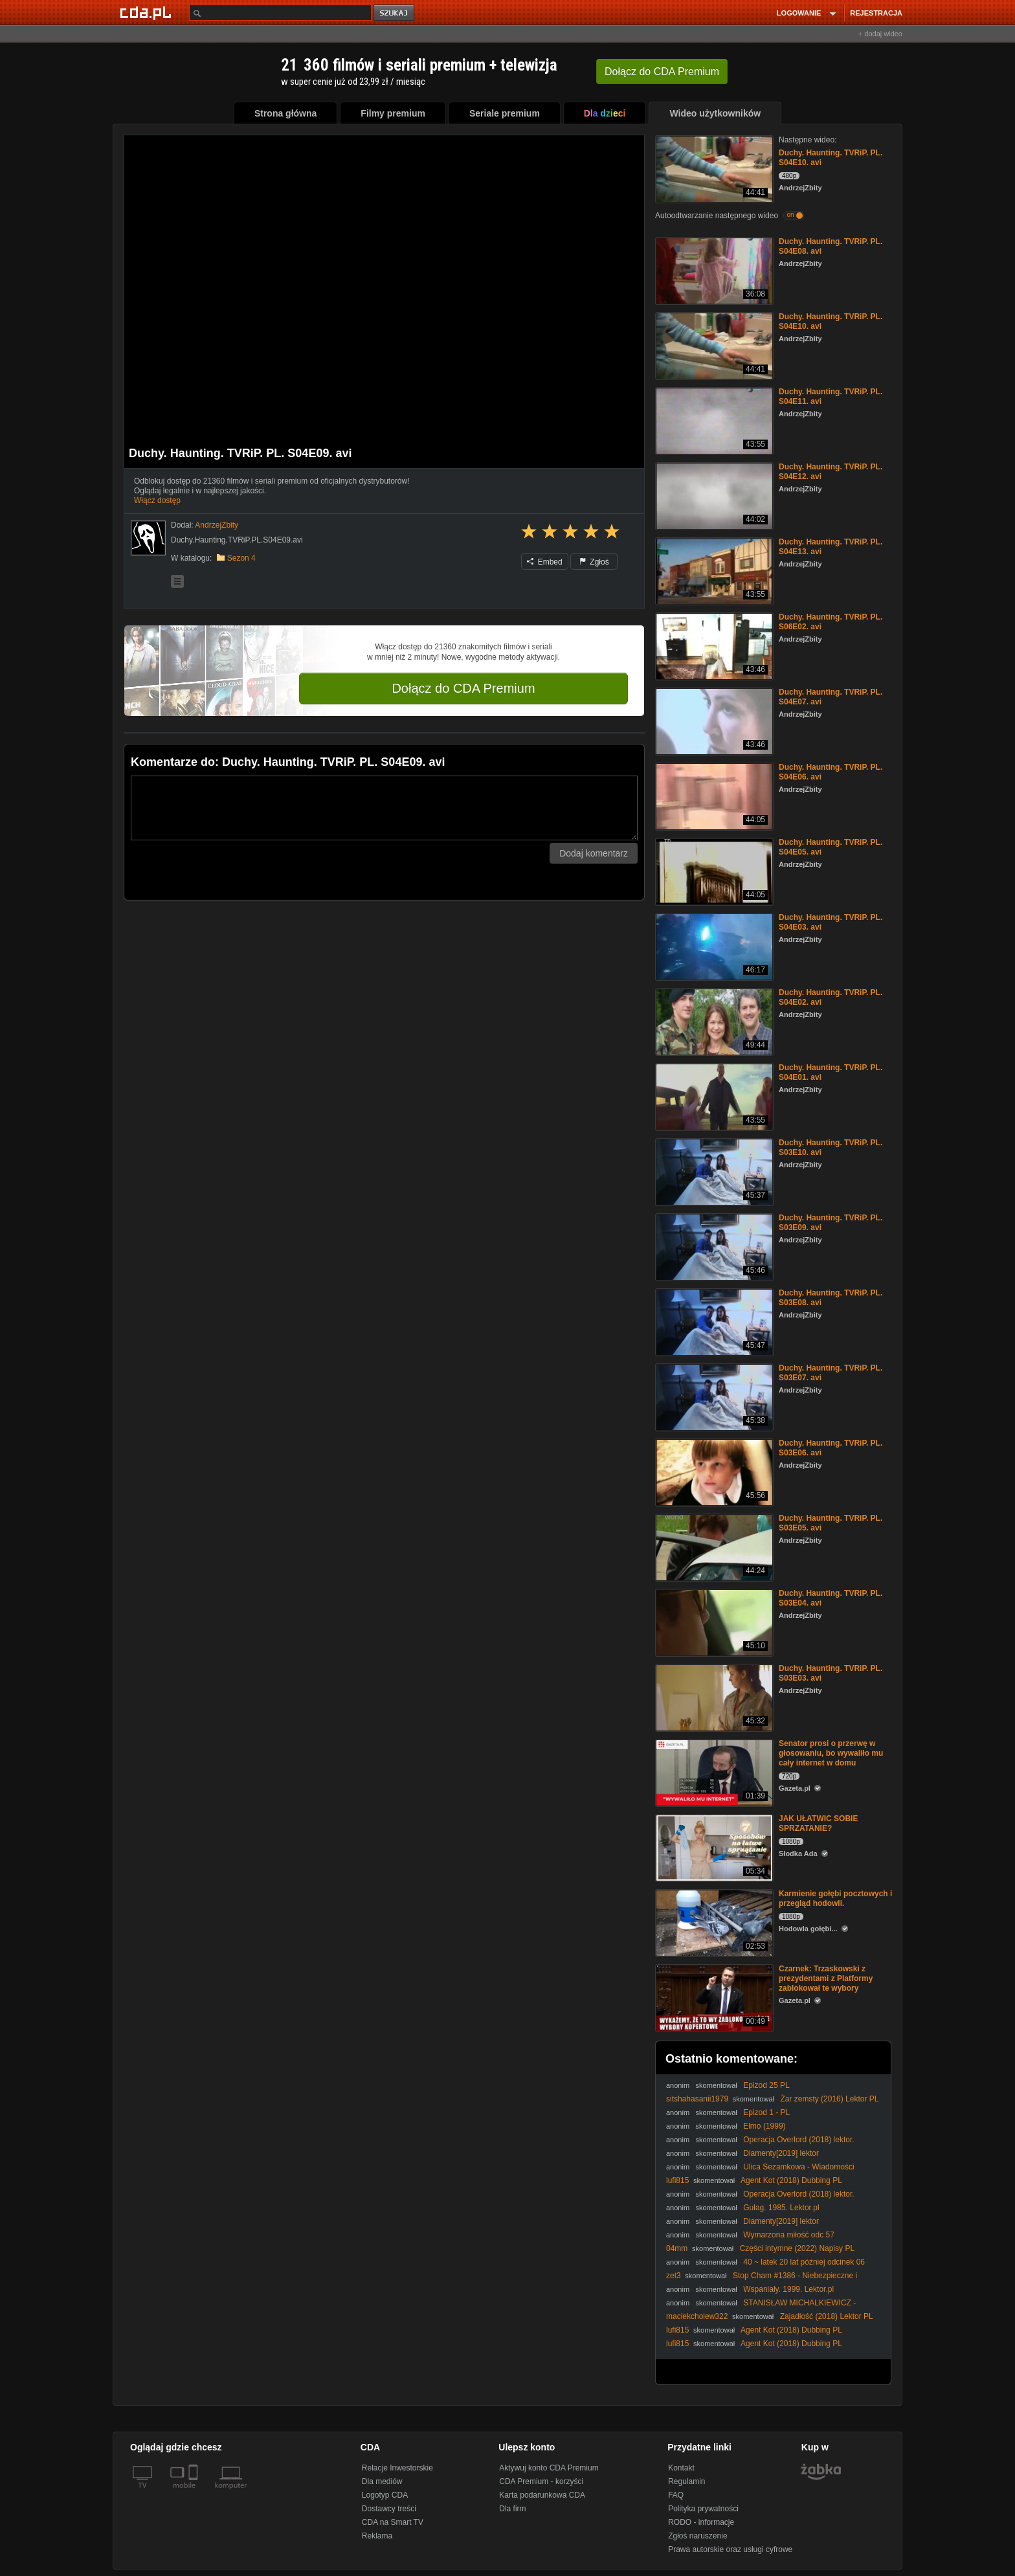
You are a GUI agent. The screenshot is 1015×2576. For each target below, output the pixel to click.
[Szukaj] (280, 13)
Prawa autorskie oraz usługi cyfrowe (730, 2549)
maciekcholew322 (697, 2316)
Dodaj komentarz (593, 853)
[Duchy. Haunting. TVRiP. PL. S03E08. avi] (713, 1321)
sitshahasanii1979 (697, 2098)
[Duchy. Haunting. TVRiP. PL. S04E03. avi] (713, 945)
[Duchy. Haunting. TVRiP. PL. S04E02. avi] (713, 1020)
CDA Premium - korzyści (541, 2481)
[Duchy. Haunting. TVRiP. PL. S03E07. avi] (713, 1396)
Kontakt (681, 2467)
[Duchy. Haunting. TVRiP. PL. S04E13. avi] (713, 570)
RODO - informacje (701, 2522)
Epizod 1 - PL (766, 2112)
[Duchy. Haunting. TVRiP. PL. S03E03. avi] (713, 1696)
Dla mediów (382, 2481)
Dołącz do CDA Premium (463, 688)
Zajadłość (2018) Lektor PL (826, 2316)
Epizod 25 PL (766, 2085)
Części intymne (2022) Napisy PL (797, 2248)
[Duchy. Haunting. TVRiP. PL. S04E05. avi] (713, 870)
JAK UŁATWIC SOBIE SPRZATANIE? (818, 1823)
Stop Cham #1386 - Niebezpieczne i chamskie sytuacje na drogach (761, 2280)
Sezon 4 (241, 558)
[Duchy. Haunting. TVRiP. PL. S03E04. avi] (713, 1621)
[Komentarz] (384, 808)
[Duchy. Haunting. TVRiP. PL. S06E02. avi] (713, 645)
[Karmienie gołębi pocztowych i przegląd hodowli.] (713, 1921)
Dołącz (662, 71)
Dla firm (512, 2508)
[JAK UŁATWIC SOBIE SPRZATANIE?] (713, 1846)
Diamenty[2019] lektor (781, 2153)
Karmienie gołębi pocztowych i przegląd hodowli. (835, 1898)
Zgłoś (594, 561)
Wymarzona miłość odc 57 (788, 2234)
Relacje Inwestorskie (397, 2467)
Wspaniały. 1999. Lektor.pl (788, 2289)
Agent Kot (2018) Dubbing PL (791, 2180)
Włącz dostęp (157, 500)
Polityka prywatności (703, 2508)
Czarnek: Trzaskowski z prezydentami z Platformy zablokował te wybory (826, 1978)
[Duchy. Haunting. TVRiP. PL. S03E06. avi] (713, 1471)
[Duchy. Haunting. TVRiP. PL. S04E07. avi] (713, 720)
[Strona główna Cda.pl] (148, 12)
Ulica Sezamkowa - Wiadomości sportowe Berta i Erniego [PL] (760, 2171)
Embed (544, 561)
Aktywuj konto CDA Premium (548, 2467)
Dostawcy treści (389, 2508)
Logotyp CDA (385, 2495)
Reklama (377, 2535)
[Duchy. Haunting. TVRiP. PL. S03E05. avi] (713, 1546)
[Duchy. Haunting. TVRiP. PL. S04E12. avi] (713, 495)
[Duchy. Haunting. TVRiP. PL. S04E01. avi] (713, 1095)
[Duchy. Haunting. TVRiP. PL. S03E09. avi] (713, 1246)
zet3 (673, 2275)
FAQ (676, 2495)
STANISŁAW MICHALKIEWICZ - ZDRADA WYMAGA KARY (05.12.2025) (761, 2307)
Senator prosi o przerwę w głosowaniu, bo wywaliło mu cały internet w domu (831, 1753)
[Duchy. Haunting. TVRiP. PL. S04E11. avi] (713, 420)
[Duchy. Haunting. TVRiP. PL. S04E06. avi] (713, 795)
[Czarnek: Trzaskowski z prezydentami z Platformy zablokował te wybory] (713, 1997)
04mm (676, 2248)
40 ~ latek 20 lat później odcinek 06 (804, 2262)
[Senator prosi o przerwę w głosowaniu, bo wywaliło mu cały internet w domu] (713, 1771)
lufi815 (677, 2180)
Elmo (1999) (764, 2126)
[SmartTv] (195, 2493)
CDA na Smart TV (392, 2522)
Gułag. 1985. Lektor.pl (781, 2207)
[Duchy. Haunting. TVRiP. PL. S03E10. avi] (713, 1171)
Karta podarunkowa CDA (542, 2495)
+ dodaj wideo (880, 34)
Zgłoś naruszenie (697, 2535)
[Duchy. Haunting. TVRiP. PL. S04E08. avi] (713, 269)
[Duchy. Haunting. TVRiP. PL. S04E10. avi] (713, 168)
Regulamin (686, 2481)
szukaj (395, 13)
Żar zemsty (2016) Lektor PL (829, 2098)
